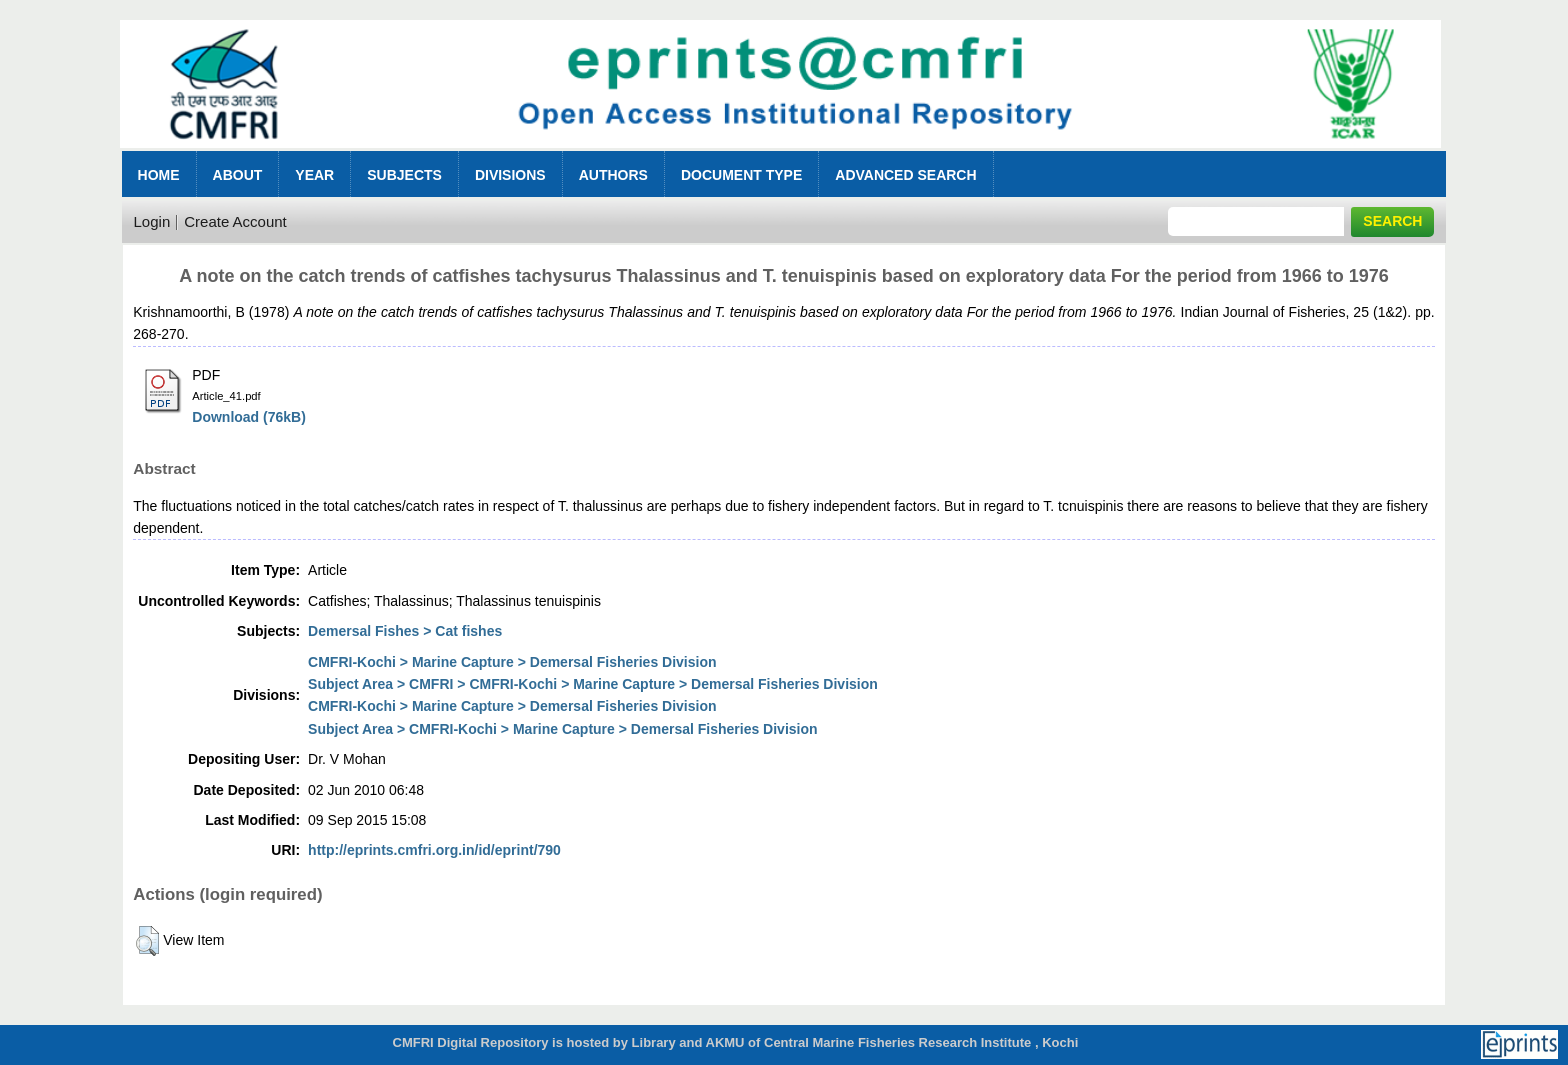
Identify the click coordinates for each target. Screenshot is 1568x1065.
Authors (613, 175)
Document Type (741, 175)
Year (314, 175)
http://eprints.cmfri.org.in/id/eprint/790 (434, 850)
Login (152, 221)
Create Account (235, 221)
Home (159, 175)
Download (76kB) (249, 417)
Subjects (404, 175)
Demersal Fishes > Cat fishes (405, 631)
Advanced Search (905, 175)
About (238, 175)
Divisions (510, 175)
